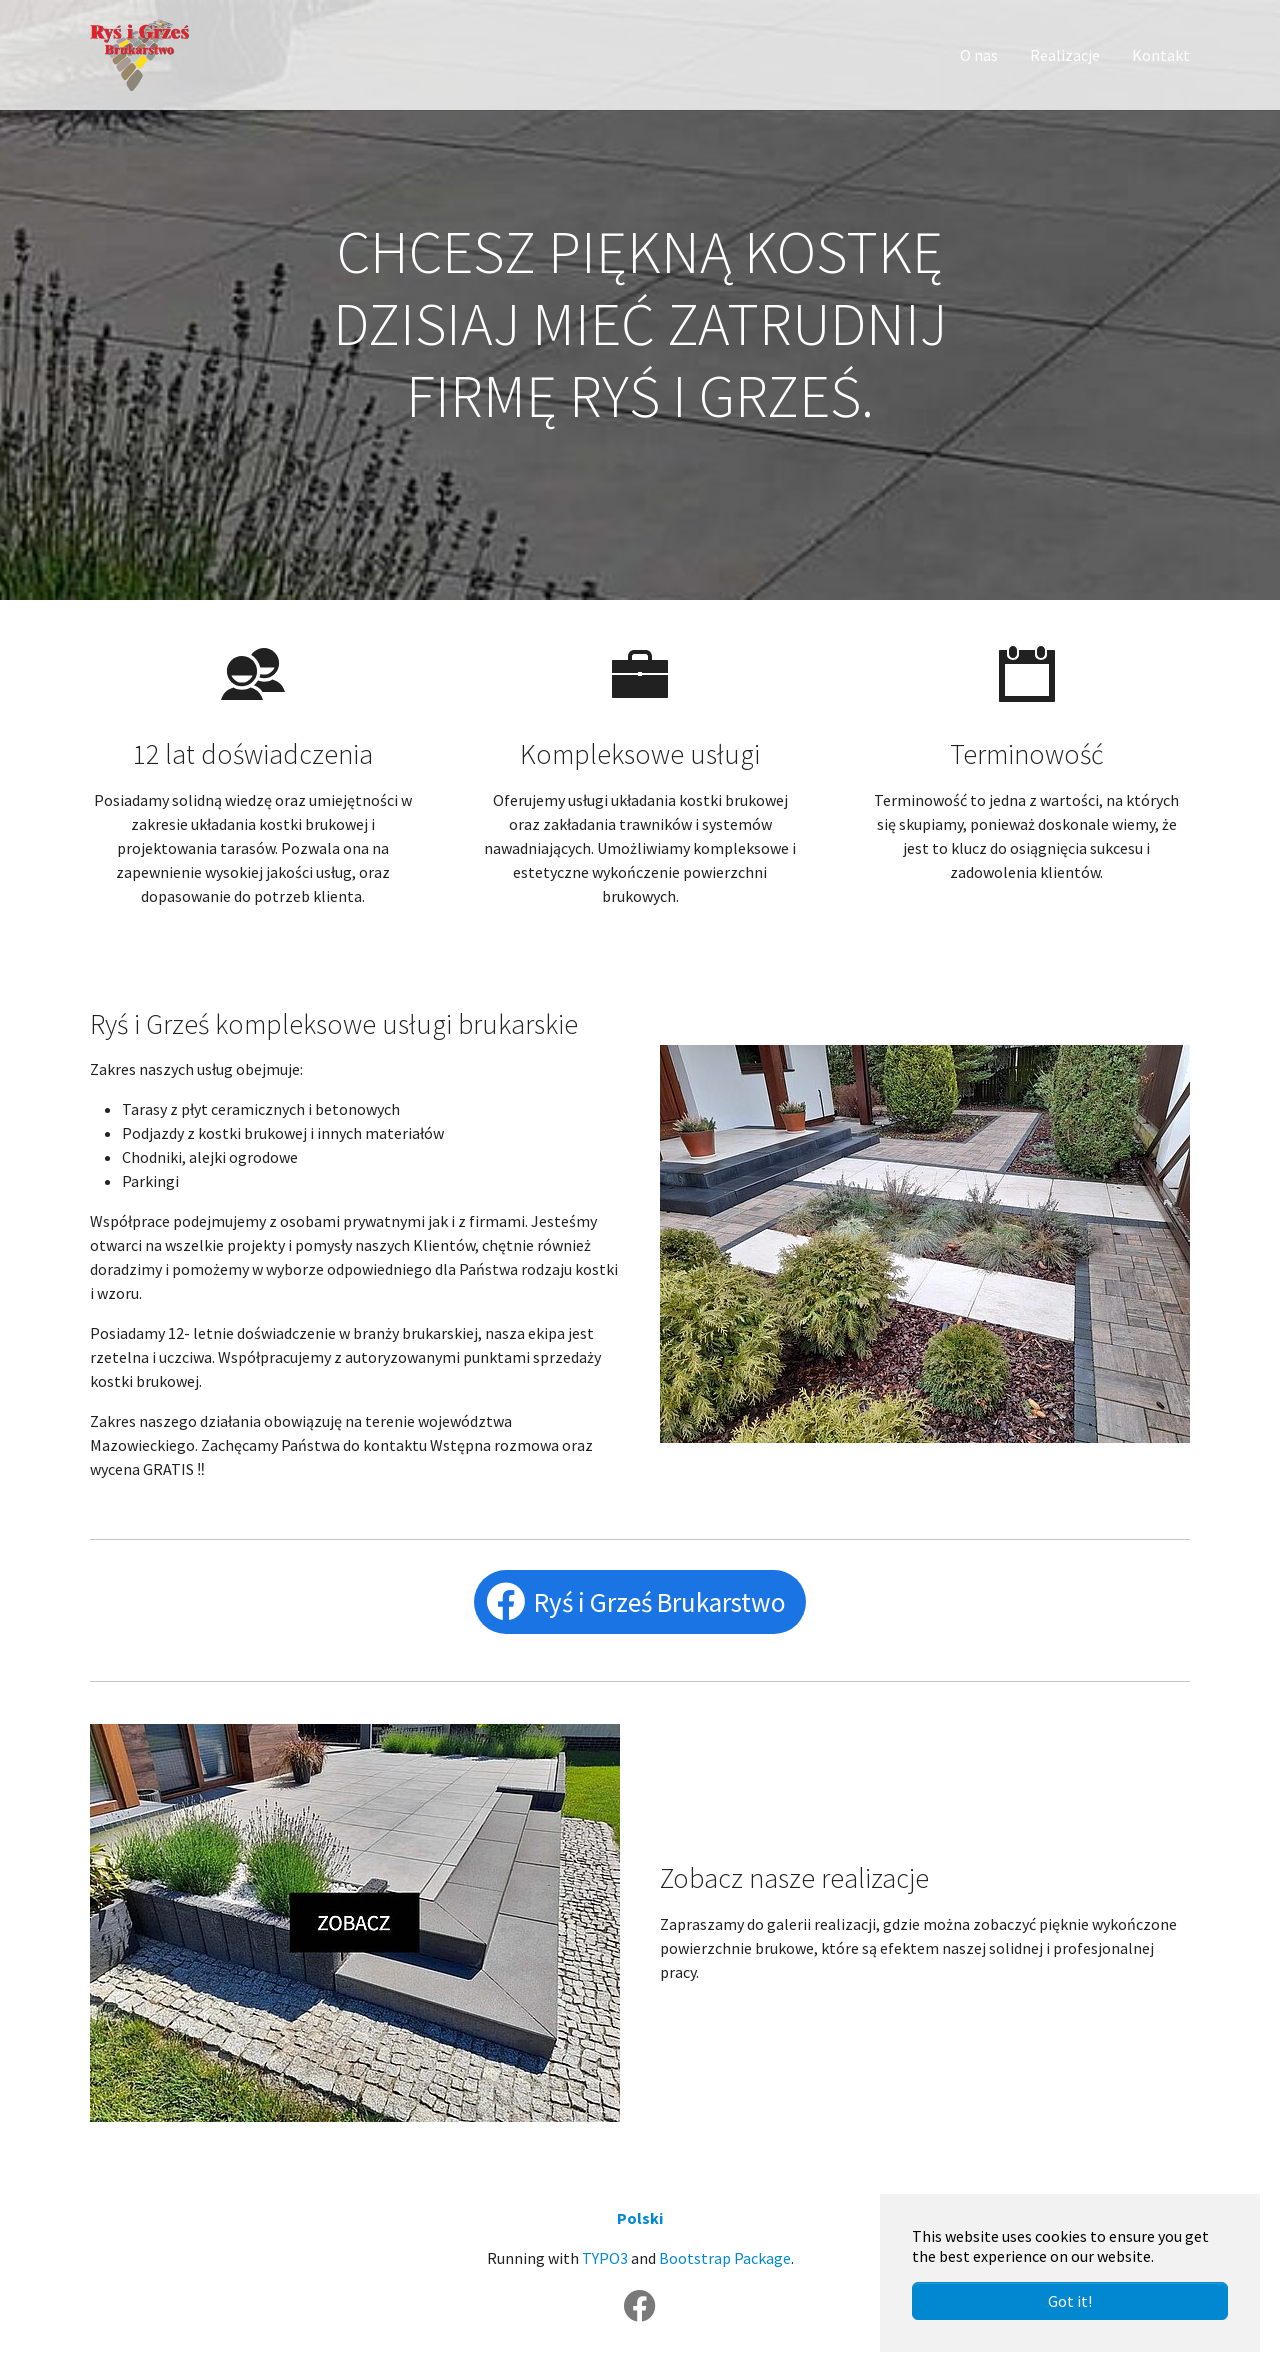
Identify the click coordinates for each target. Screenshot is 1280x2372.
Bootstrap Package (725, 2258)
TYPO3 (605, 2258)
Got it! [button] (1070, 2301)
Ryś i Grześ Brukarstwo (660, 1602)
